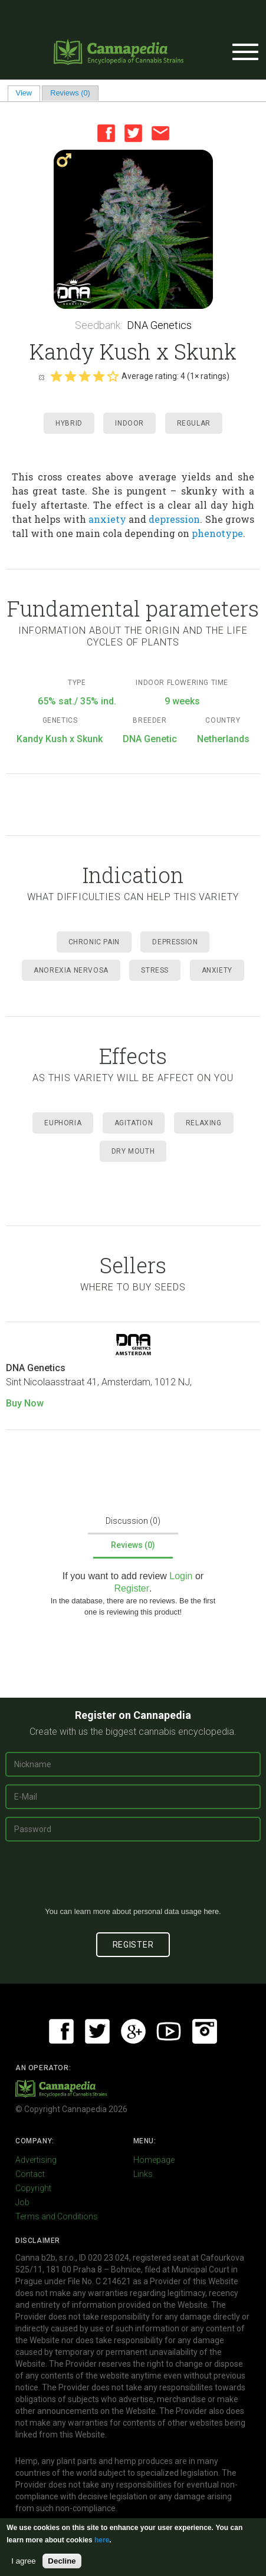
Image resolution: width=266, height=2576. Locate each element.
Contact (30, 2174)
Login (180, 1576)
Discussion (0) (133, 1521)
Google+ (133, 2031)
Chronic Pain (94, 942)
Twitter (133, 133)
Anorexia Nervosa (71, 970)
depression (174, 519)
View (28, 92)
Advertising (36, 2160)
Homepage (154, 2160)
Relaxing (204, 1123)
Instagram (204, 2031)
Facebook (106, 133)
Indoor (129, 423)
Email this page (160, 133)
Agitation (133, 1123)
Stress (155, 970)
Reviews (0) (70, 92)
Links (143, 2174)
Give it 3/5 (84, 376)
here (211, 1911)
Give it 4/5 (98, 376)
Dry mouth (133, 1151)
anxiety (107, 519)
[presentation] (133, 1879)
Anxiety (217, 970)
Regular (194, 423)
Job (22, 2202)
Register (131, 1588)
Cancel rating (41, 377)
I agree (23, 2561)
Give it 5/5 (113, 376)
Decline (61, 2561)
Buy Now (25, 1403)
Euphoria (62, 1123)
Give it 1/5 (56, 376)
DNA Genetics (159, 325)
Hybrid (69, 423)
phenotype (217, 533)
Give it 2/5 (70, 376)
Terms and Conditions (56, 2216)
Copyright (33, 2188)
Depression (175, 942)
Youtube (168, 2031)
